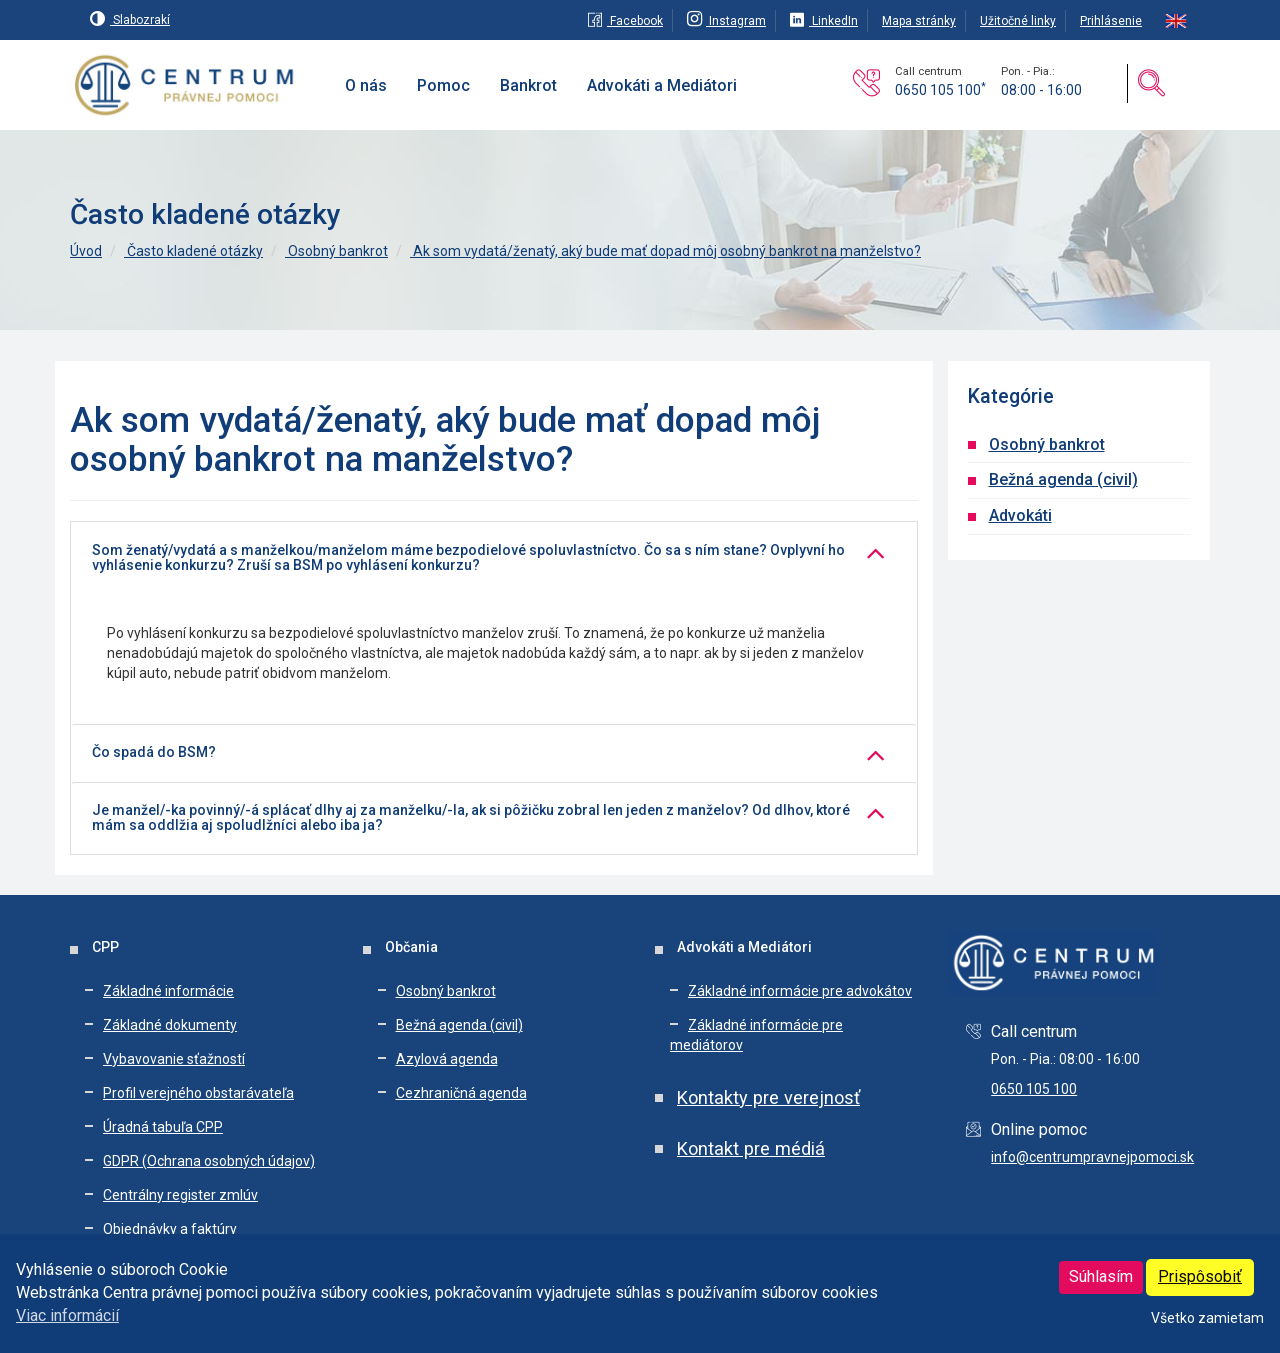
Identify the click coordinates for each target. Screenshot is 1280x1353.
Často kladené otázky (193, 251)
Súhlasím (1101, 1276)
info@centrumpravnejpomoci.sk (1092, 1157)
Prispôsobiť (1200, 1276)
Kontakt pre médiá (751, 1148)
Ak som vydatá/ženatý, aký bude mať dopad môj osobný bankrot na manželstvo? (665, 251)
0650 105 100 (940, 90)
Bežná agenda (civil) (1063, 479)
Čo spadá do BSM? (154, 752)
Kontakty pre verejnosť (768, 1097)
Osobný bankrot (336, 251)
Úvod (86, 251)
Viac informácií (67, 1315)
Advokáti (1020, 515)
